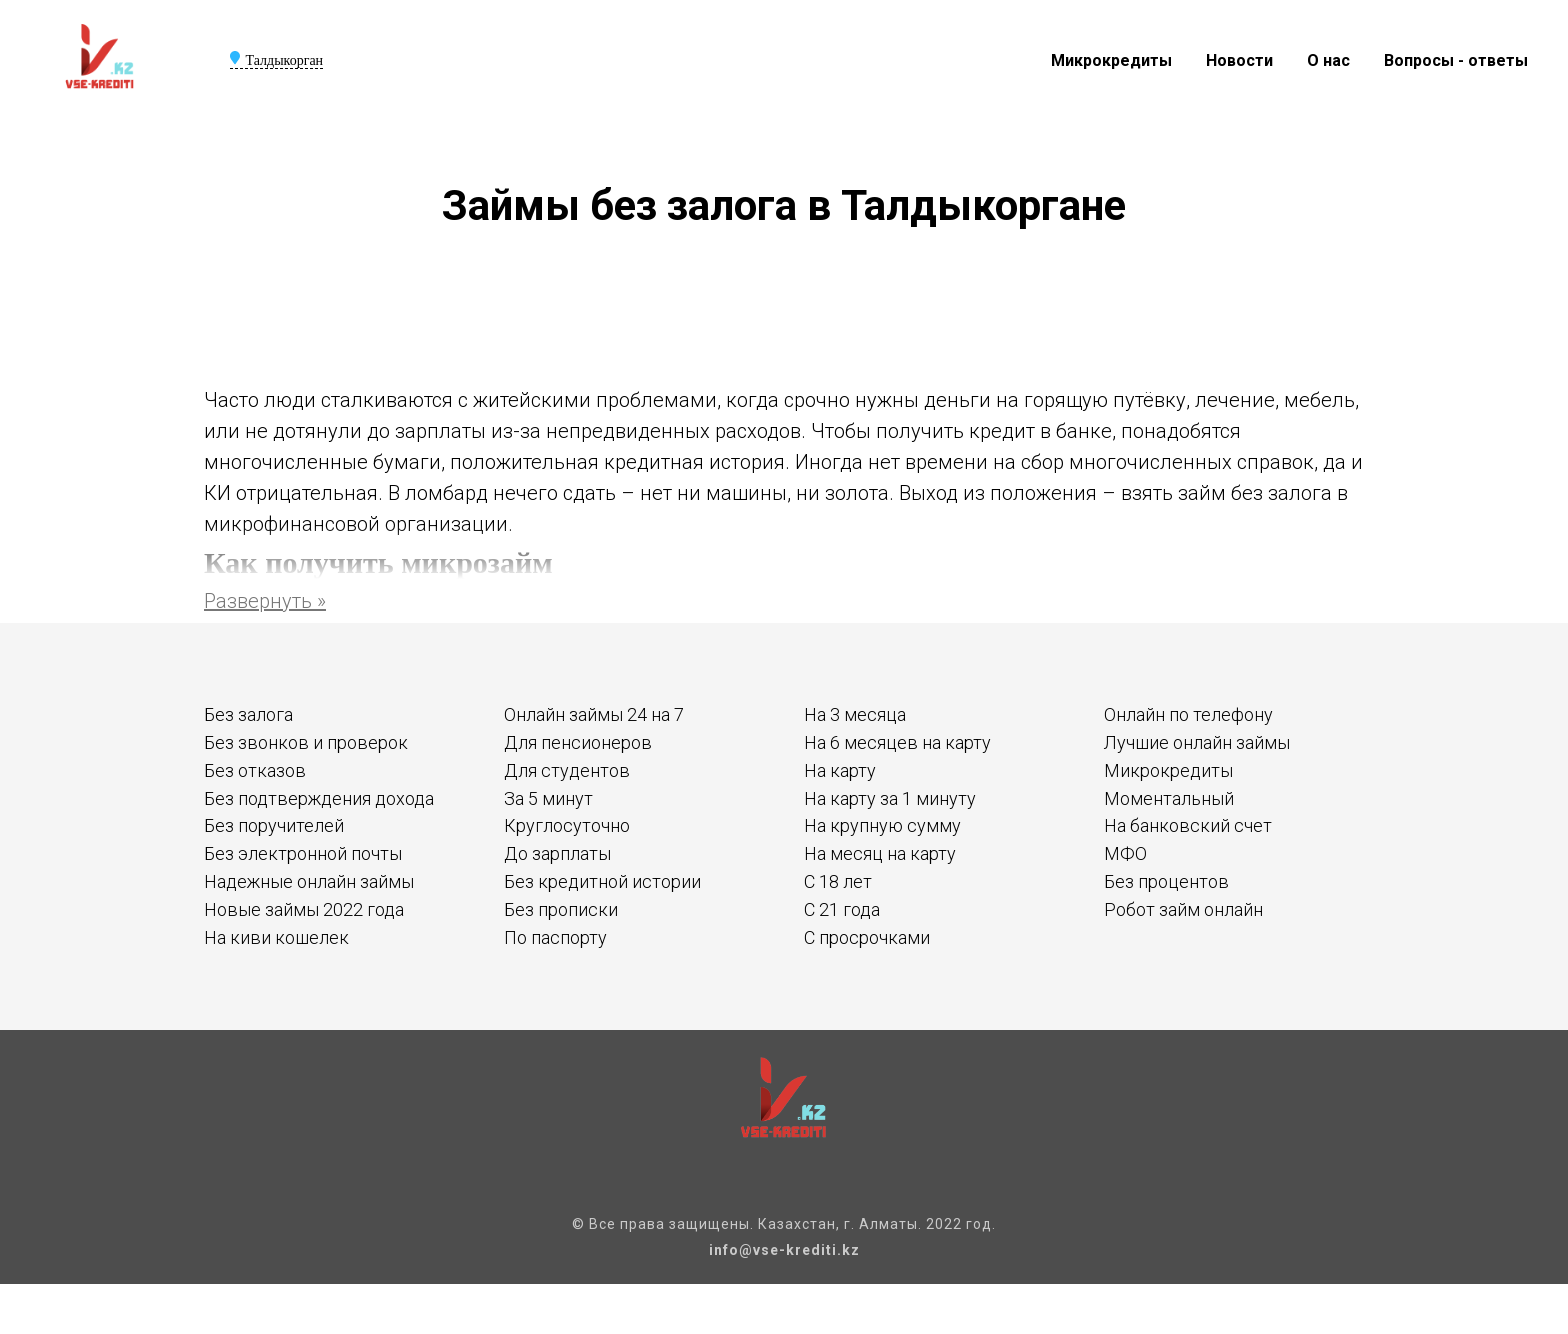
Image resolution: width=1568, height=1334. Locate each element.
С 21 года (842, 909)
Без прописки (561, 909)
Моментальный (1169, 798)
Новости (1239, 60)
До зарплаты (557, 853)
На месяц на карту (880, 853)
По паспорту (555, 937)
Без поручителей (274, 825)
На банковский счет (1188, 825)
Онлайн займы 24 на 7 (594, 714)
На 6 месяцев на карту (897, 742)
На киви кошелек (276, 937)
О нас (1328, 60)
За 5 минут (548, 798)
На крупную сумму (882, 825)
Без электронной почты (303, 853)
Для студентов (567, 770)
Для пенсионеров (578, 742)
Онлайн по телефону (1188, 714)
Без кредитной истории (602, 881)
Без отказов (255, 770)
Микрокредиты (1111, 60)
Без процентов (1166, 881)
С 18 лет (838, 881)
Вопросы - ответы (1456, 60)
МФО (1125, 853)
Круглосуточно (567, 825)
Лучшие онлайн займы (1197, 742)
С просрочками (867, 937)
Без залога (248, 714)
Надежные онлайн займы (309, 881)
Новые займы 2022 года (304, 909)
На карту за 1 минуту (890, 798)
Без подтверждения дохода (319, 798)
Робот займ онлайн (1183, 909)
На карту (840, 770)
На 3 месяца (855, 714)
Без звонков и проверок (306, 742)
